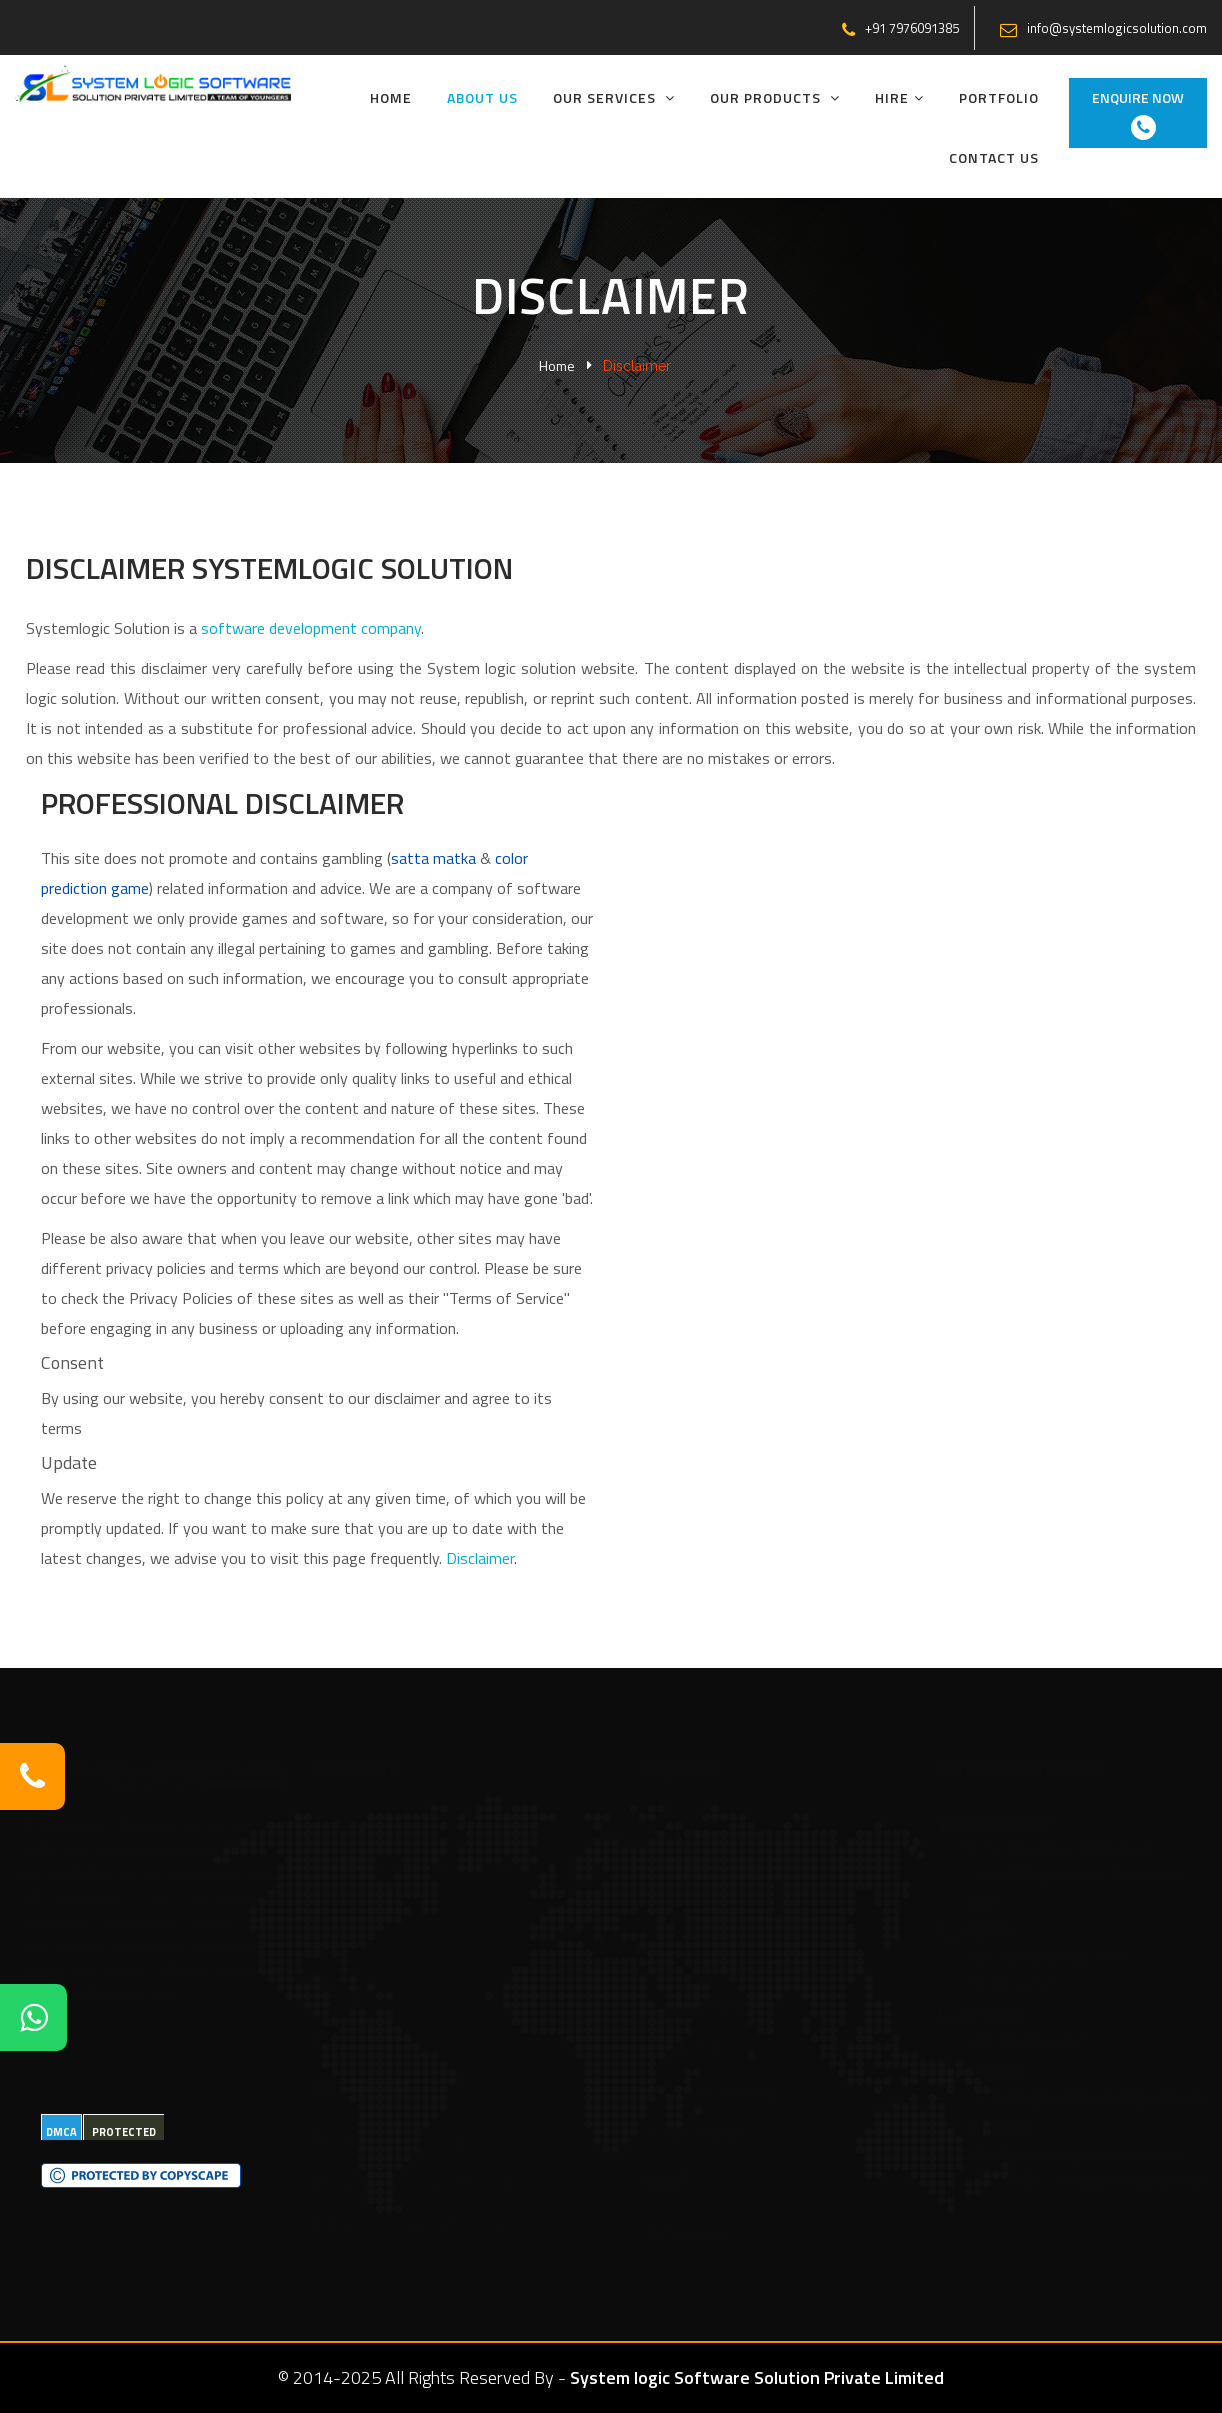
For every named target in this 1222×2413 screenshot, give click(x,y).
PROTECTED (124, 2132)
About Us (482, 97)
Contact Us (994, 157)
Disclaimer (480, 1558)
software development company (311, 628)
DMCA (61, 2132)
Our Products (775, 97)
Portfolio (999, 97)
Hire (899, 97)
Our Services (614, 97)
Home (391, 97)
